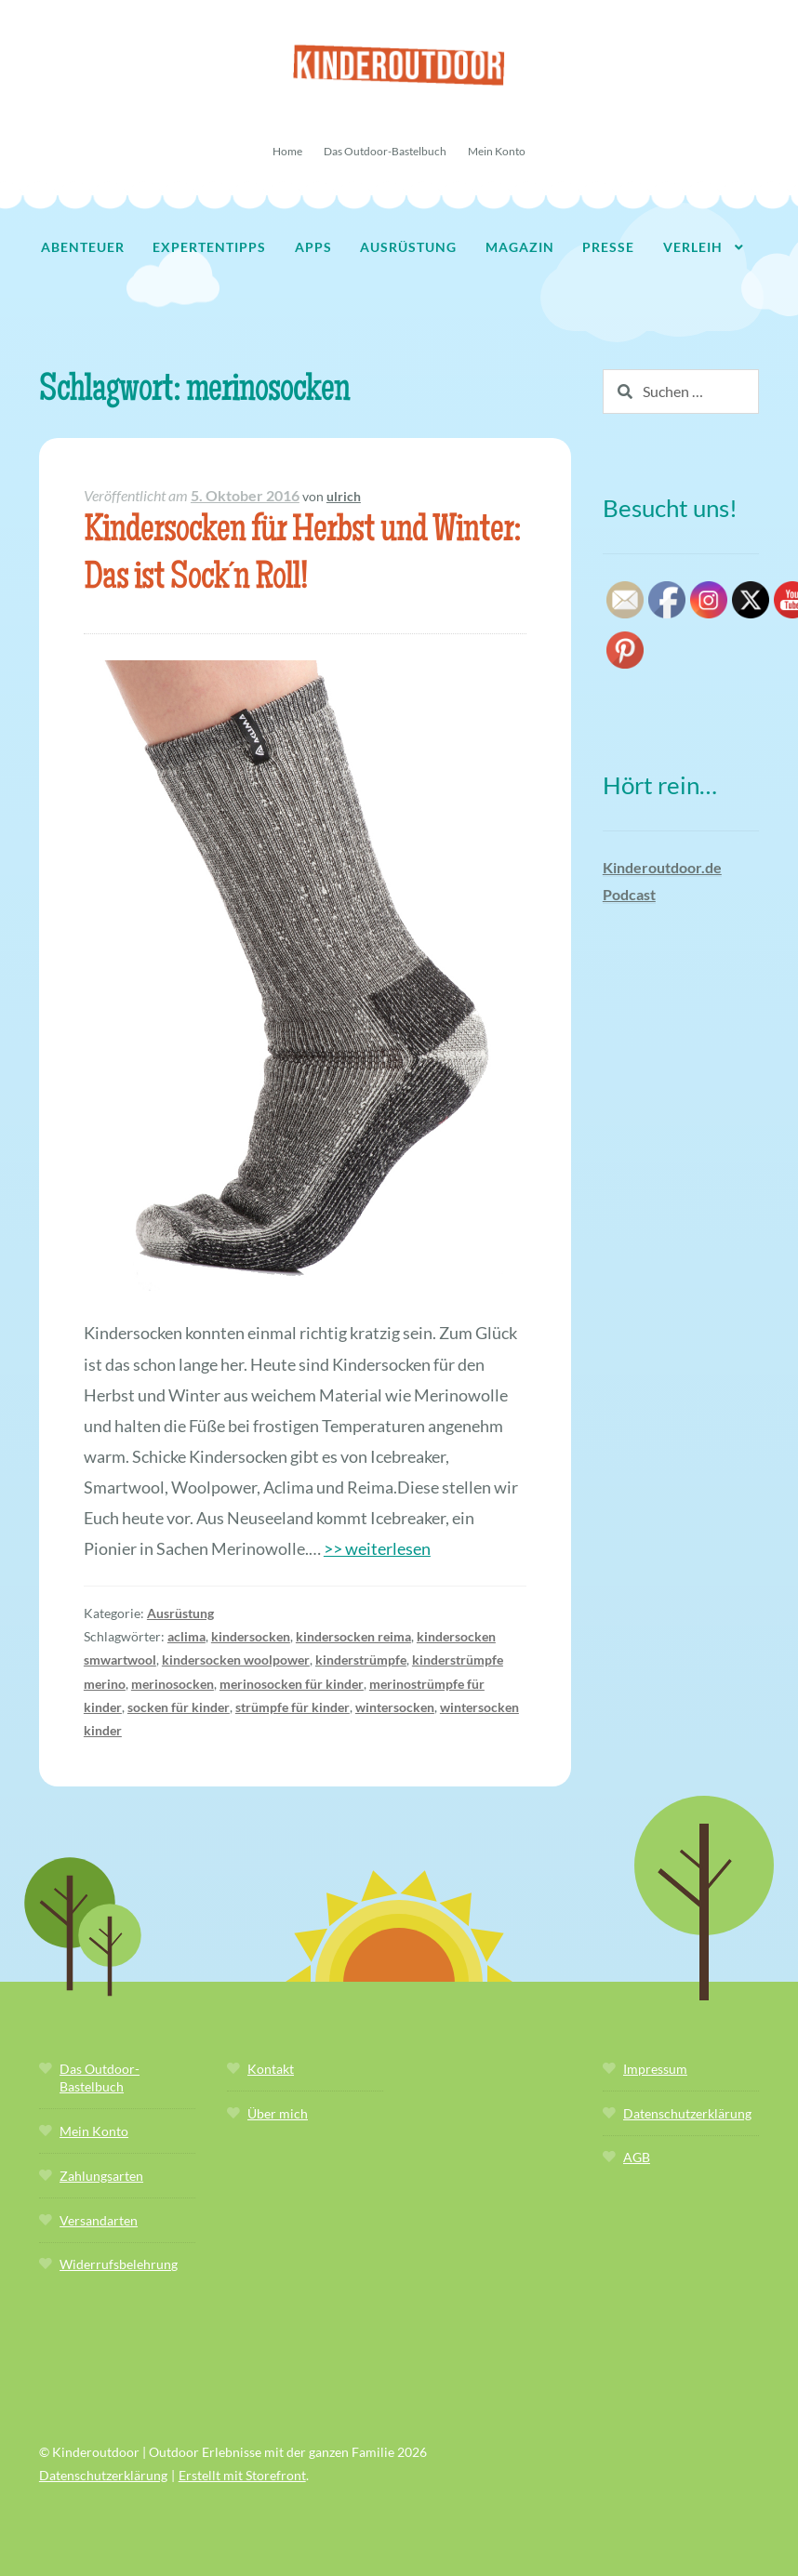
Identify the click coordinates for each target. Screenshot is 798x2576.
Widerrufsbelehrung (119, 2264)
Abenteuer (83, 247)
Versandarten (99, 2220)
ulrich (343, 496)
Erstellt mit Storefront (242, 2475)
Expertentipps (209, 247)
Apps (313, 247)
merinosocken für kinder (291, 1684)
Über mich (277, 2113)
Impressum (655, 2069)
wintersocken (394, 1707)
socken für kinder (178, 1707)
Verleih (693, 247)
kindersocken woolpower (236, 1659)
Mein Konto (496, 151)
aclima (186, 1636)
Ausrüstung (408, 247)
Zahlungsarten (101, 2176)
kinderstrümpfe (360, 1659)
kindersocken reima (353, 1636)
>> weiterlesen (377, 1548)
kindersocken (250, 1636)
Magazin (519, 247)
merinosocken (172, 1684)
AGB (636, 2157)
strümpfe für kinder (292, 1707)
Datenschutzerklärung (687, 2113)
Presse (608, 247)
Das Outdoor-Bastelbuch (385, 151)
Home (287, 151)
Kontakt (270, 2069)
